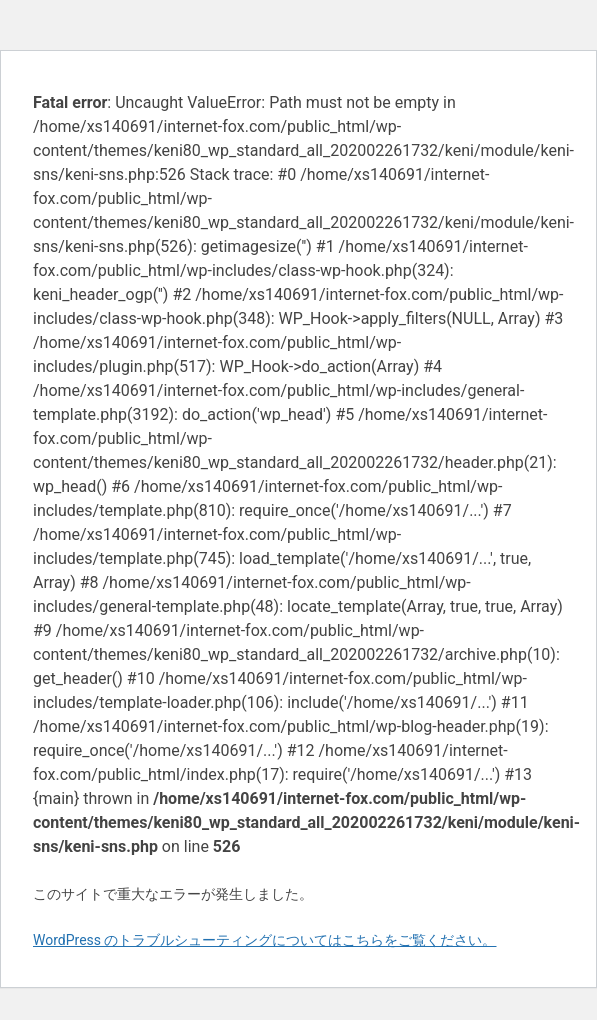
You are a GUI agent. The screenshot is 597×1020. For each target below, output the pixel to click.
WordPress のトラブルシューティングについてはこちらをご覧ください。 (265, 940)
